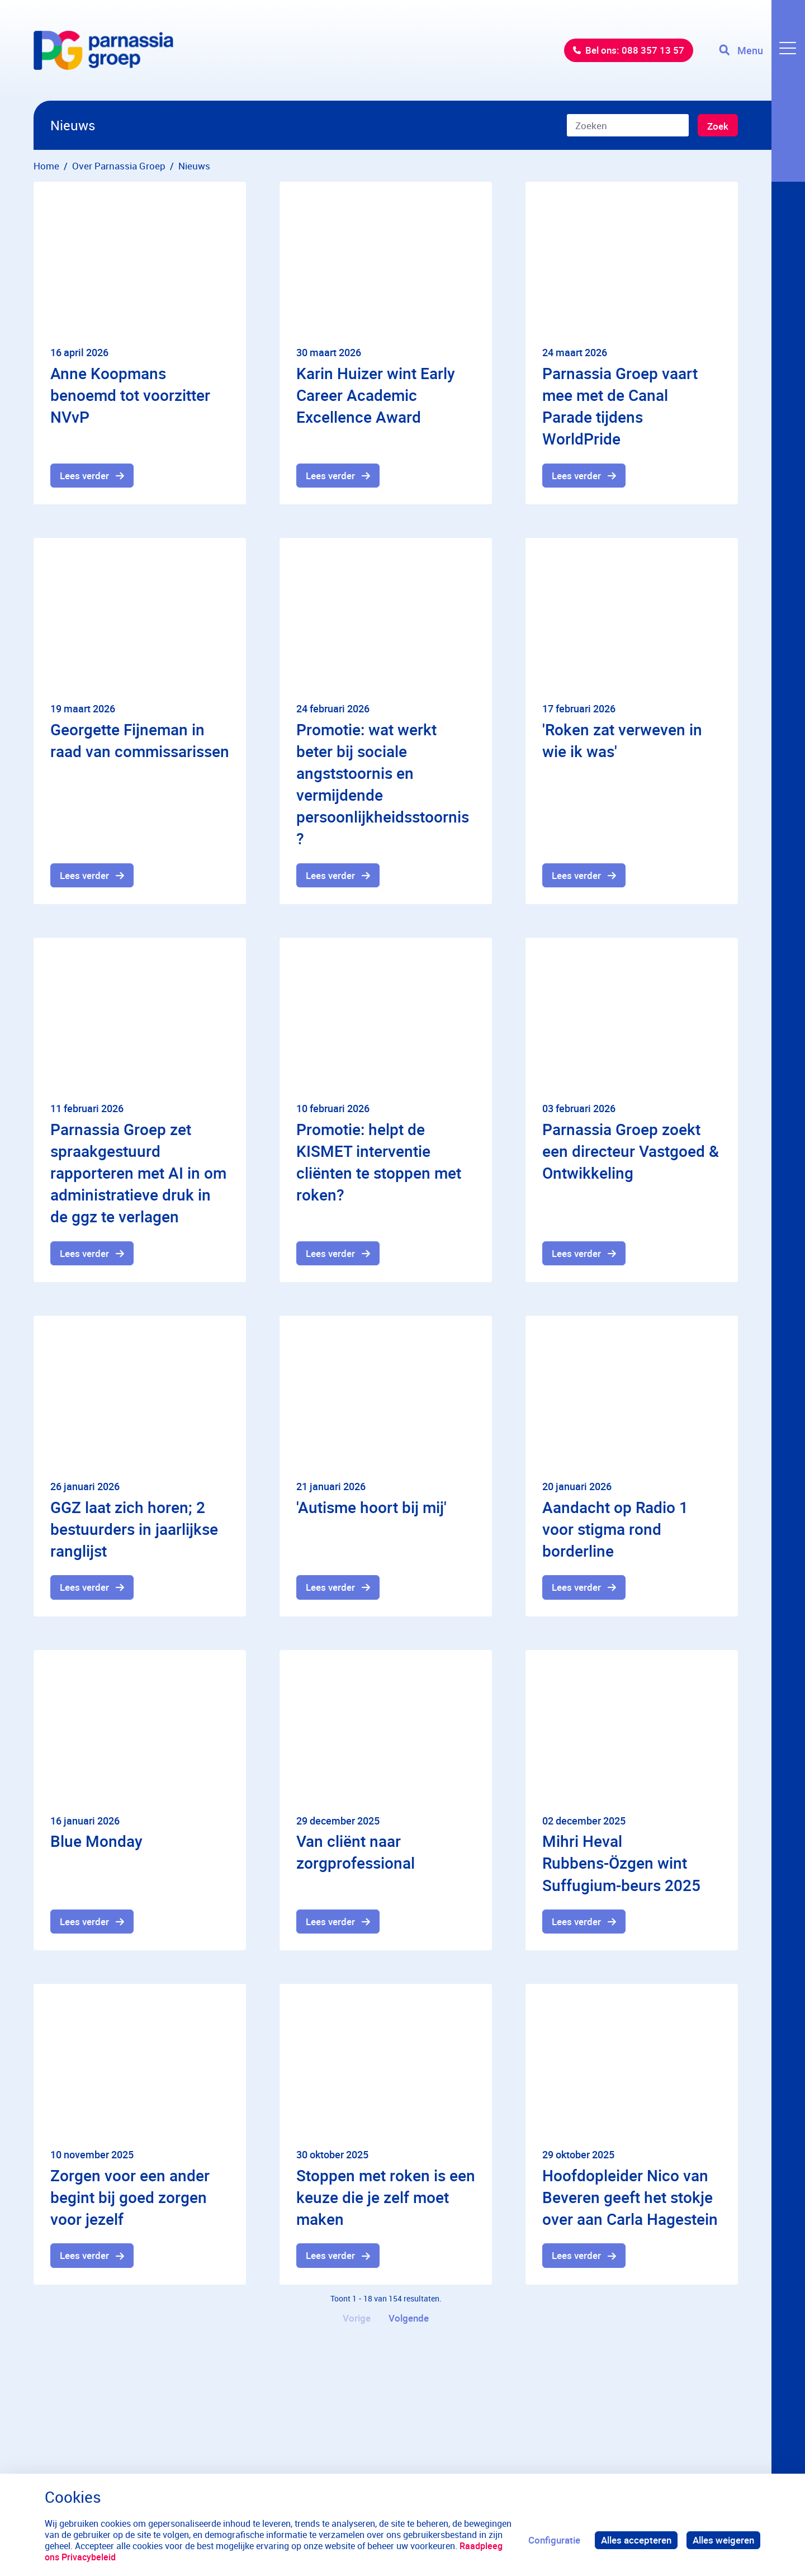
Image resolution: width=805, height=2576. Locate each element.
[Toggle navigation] (762, 50)
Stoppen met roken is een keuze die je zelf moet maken (385, 2196)
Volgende (409, 2318)
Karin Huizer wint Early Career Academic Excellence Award (375, 394)
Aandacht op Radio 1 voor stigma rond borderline (615, 1528)
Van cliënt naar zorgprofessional (355, 1851)
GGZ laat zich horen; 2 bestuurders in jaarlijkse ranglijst (134, 1528)
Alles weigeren (723, 2540)
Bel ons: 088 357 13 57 (634, 50)
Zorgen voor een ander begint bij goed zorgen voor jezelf (130, 2196)
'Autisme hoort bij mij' (371, 1507)
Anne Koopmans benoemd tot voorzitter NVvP (130, 394)
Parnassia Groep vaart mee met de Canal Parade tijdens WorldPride (620, 406)
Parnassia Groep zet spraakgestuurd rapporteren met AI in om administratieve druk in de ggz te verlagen (138, 1172)
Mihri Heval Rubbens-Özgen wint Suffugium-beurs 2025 (621, 1862)
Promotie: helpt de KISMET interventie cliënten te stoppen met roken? (378, 1162)
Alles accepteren (636, 2540)
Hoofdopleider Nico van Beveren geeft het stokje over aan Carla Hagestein (630, 2196)
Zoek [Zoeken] (717, 126)
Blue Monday (96, 1840)
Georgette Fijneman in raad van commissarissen (139, 740)
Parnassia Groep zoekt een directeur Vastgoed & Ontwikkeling (630, 1150)
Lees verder (84, 475)
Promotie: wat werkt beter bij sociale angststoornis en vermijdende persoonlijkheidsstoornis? (382, 784)
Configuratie (554, 2540)
